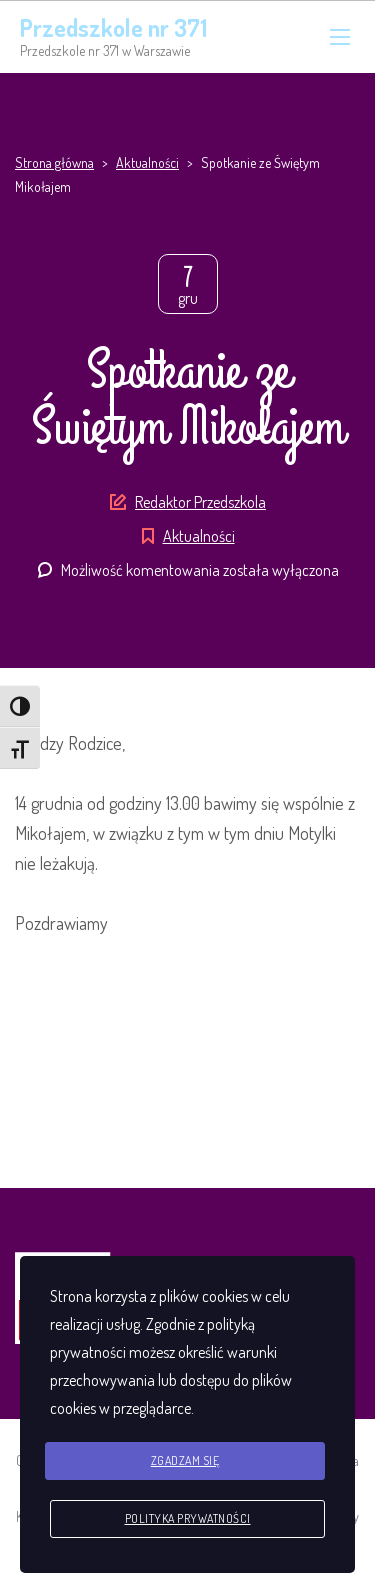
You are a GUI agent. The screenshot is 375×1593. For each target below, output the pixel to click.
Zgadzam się (185, 1460)
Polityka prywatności (188, 1518)
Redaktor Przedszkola (200, 502)
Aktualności (199, 536)
